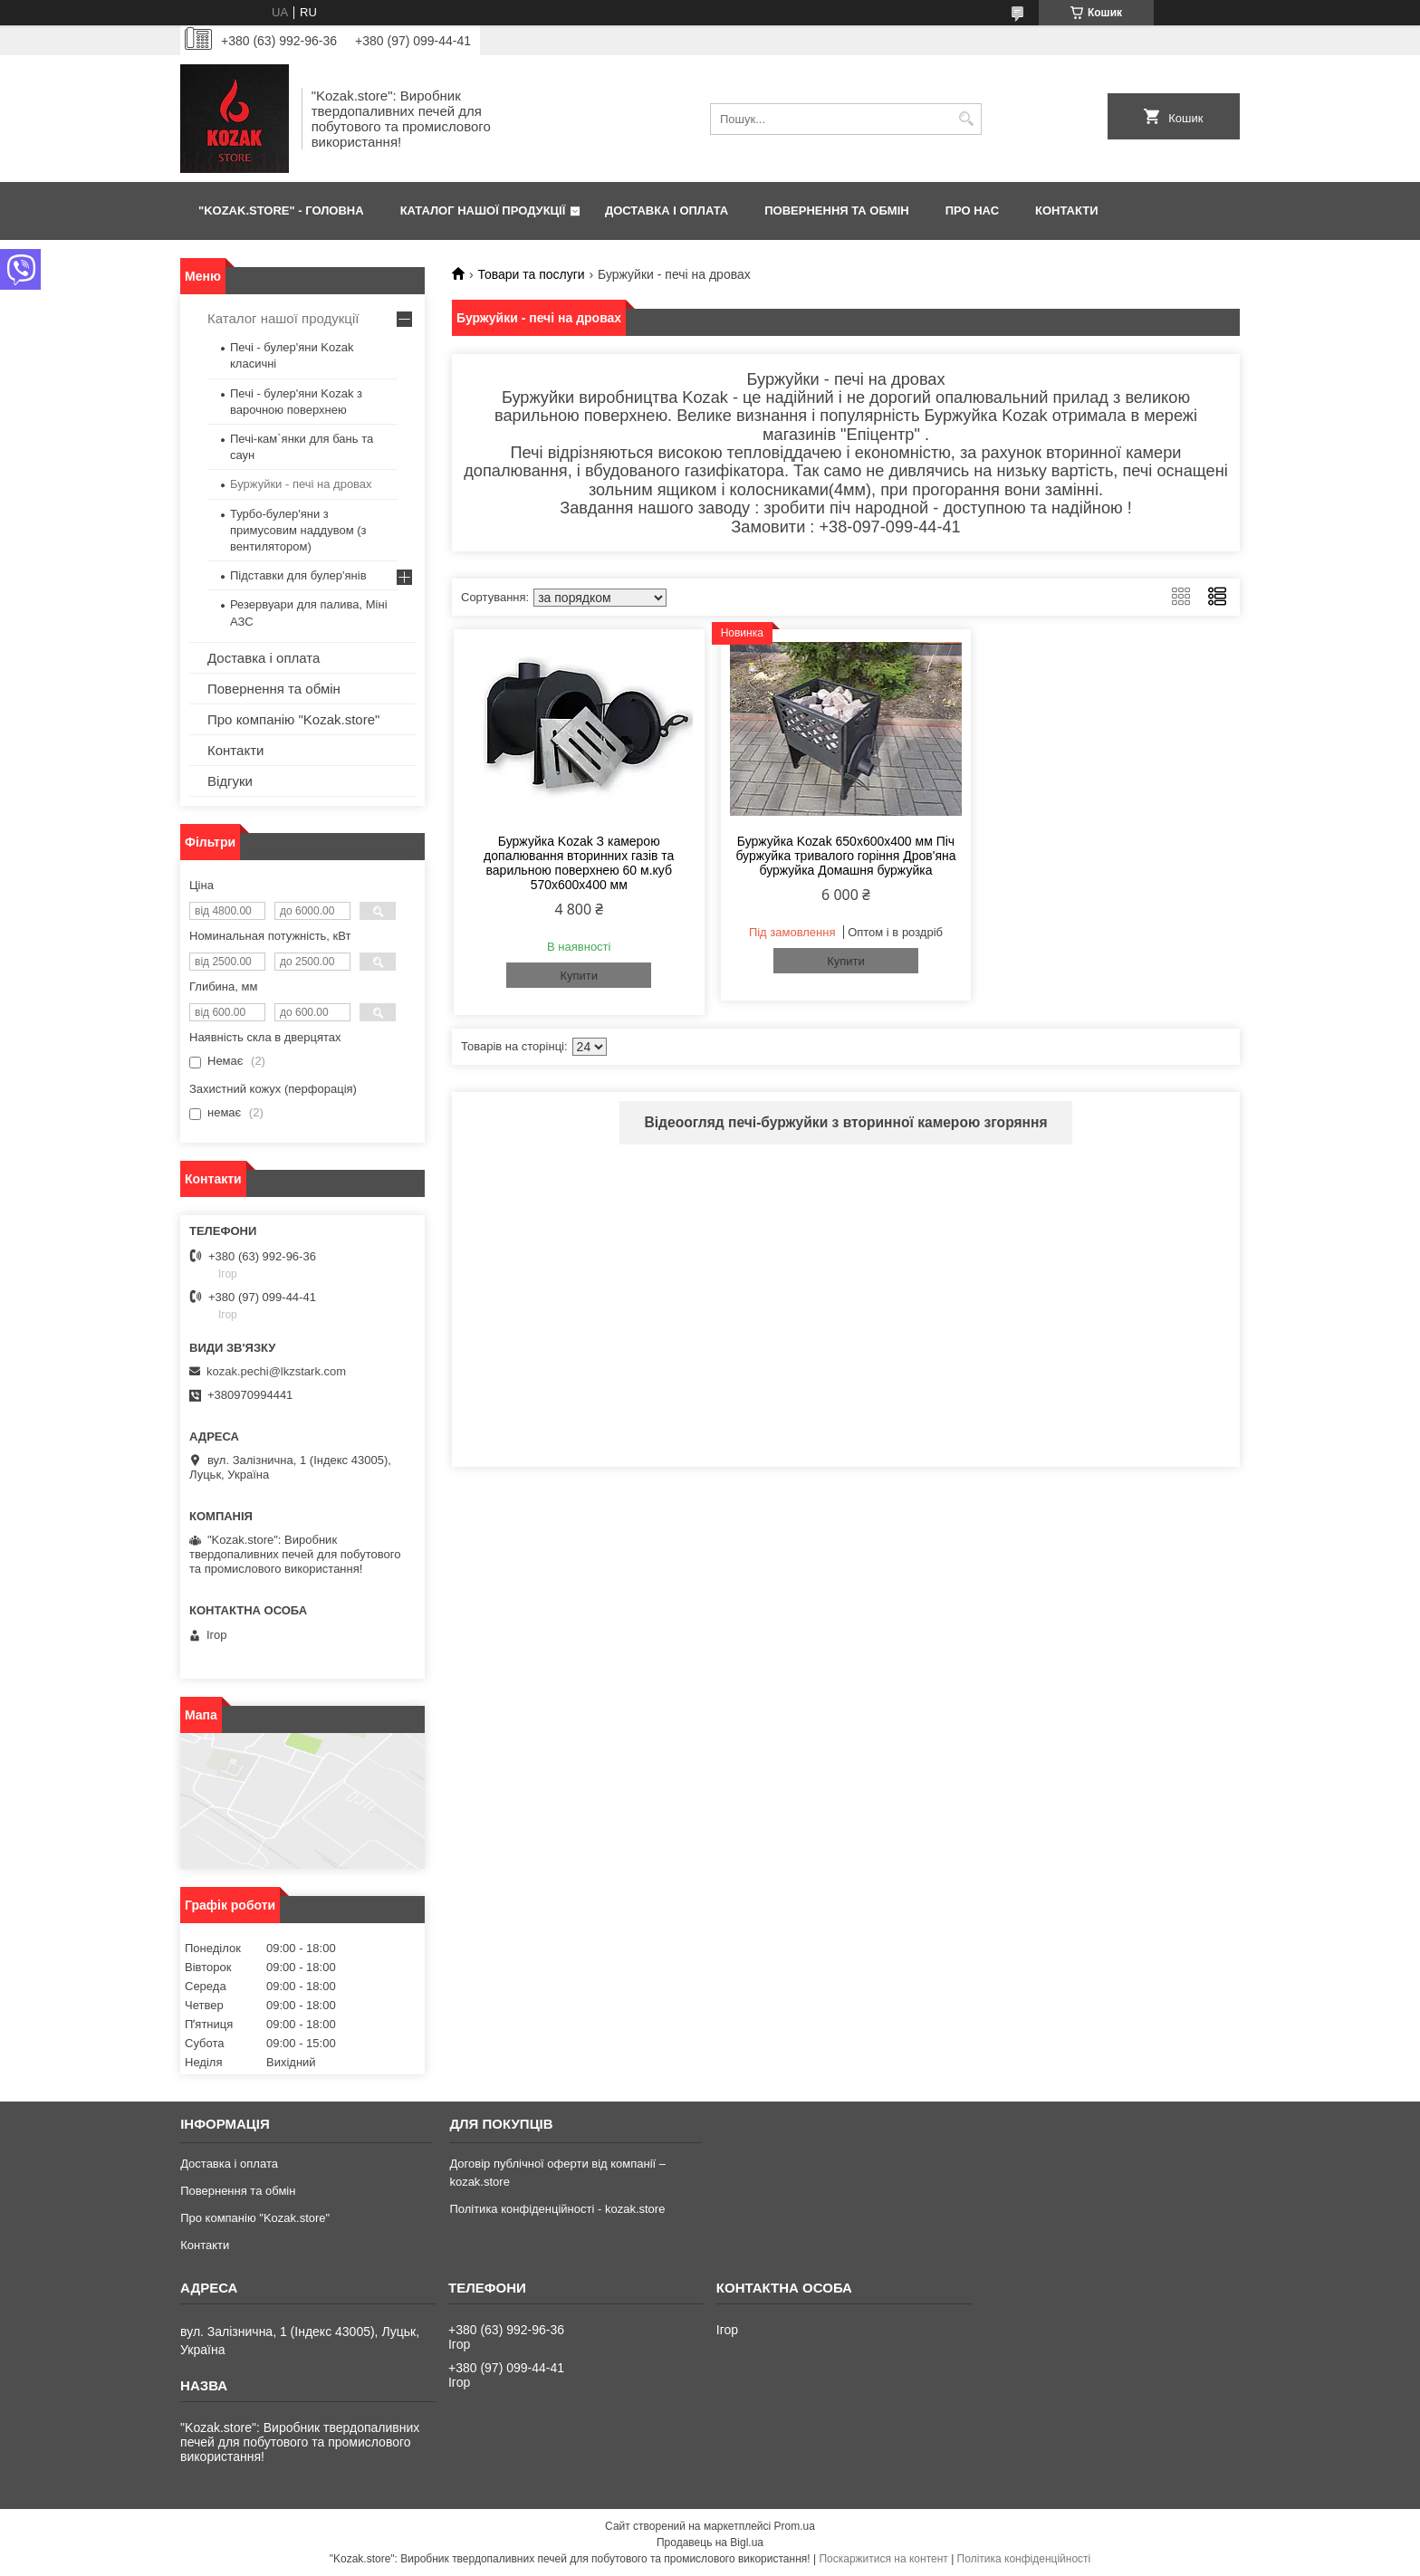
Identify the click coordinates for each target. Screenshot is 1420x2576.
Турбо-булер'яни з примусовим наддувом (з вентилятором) (298, 530)
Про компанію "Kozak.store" (293, 719)
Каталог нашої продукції (283, 318)
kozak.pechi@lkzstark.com (276, 1371)
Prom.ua (794, 2526)
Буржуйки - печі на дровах (301, 484)
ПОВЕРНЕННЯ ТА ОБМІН (836, 210)
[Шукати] (966, 119)
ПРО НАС (972, 210)
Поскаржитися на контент (883, 2558)
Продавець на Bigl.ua (710, 2542)
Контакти (235, 750)
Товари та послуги (530, 274)
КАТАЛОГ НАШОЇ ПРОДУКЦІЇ (483, 210)
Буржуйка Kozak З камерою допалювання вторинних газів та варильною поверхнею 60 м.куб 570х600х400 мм (579, 863)
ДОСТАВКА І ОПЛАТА (666, 210)
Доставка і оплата (263, 658)
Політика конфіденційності (1024, 2558)
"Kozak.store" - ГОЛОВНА (281, 210)
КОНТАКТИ (1067, 210)
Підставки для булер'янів (298, 575)
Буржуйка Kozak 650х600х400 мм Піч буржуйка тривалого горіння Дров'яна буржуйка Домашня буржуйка (845, 855)
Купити (579, 975)
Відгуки (230, 781)
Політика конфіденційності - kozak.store (557, 2209)
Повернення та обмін (274, 688)
